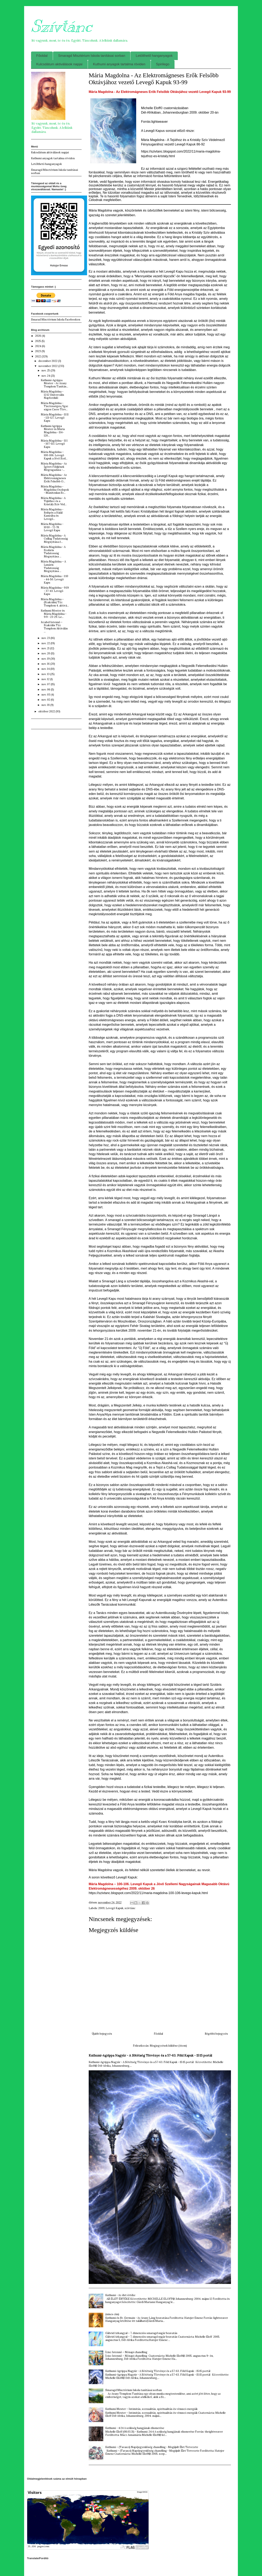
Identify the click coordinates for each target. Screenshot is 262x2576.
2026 (38, 336)
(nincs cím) (112, 2314)
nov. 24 (46, 375)
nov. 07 (46, 684)
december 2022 (48, 361)
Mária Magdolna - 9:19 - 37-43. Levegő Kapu (55, 591)
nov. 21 (45, 648)
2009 (101, 1908)
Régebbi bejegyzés (216, 2033)
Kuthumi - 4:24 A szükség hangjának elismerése (134, 2428)
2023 (38, 351)
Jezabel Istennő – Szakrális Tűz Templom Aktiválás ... (54, 626)
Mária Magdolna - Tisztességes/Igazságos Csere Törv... (54, 406)
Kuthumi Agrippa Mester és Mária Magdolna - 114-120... (53, 430)
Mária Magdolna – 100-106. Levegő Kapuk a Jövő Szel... (54, 455)
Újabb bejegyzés (102, 2033)
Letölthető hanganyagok (154, 56)
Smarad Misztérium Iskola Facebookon (55, 319)
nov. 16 (45, 664)
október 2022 (47, 711)
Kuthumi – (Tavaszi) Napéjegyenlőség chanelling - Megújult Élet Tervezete (151, 2447)
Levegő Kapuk (114, 1908)
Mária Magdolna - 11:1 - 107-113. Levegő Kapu (54, 444)
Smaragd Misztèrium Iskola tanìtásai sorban (133, 2390)
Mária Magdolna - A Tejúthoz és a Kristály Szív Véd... (54, 501)
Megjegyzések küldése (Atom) (168, 2045)
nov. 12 (45, 679)
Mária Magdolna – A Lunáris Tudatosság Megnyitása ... (53, 566)
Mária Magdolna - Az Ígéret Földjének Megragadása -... (54, 467)
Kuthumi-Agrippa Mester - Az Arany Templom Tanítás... (54, 383)
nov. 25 (46, 370)
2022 (38, 356)
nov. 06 (46, 689)
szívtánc (130, 1908)
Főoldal (42, 56)
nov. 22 (46, 643)
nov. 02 (46, 699)
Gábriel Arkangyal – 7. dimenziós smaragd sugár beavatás (141, 2333)
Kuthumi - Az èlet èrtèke (120, 2295)
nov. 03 (46, 694)
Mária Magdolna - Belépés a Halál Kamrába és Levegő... (52, 514)
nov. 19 (45, 658)
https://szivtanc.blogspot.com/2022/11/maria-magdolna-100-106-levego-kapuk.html (148, 1893)
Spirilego (162, 64)
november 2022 (48, 366)
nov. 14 (45, 669)
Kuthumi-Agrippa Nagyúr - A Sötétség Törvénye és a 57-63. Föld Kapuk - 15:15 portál (150, 2055)
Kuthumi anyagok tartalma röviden (119, 64)
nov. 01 (45, 705)
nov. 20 (46, 653)
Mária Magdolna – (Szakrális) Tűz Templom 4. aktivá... (55, 602)
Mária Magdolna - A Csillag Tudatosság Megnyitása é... (54, 539)
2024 (38, 346)
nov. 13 (45, 674)
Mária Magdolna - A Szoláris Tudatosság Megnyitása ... (53, 551)
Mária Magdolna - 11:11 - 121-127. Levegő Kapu (55, 418)
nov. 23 (46, 638)
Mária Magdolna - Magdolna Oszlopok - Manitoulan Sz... (55, 490)
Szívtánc (61, 26)
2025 (38, 341)
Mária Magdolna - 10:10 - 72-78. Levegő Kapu (52, 527)
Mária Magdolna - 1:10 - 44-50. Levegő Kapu (54, 579)
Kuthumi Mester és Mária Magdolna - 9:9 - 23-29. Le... (53, 614)
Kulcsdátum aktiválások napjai (59, 64)
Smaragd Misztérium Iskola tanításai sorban (91, 56)
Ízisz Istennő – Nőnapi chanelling (126, 2352)
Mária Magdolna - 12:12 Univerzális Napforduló (52, 395)
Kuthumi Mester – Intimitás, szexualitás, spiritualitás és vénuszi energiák (151, 2409)
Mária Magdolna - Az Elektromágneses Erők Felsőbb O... (54, 478)
